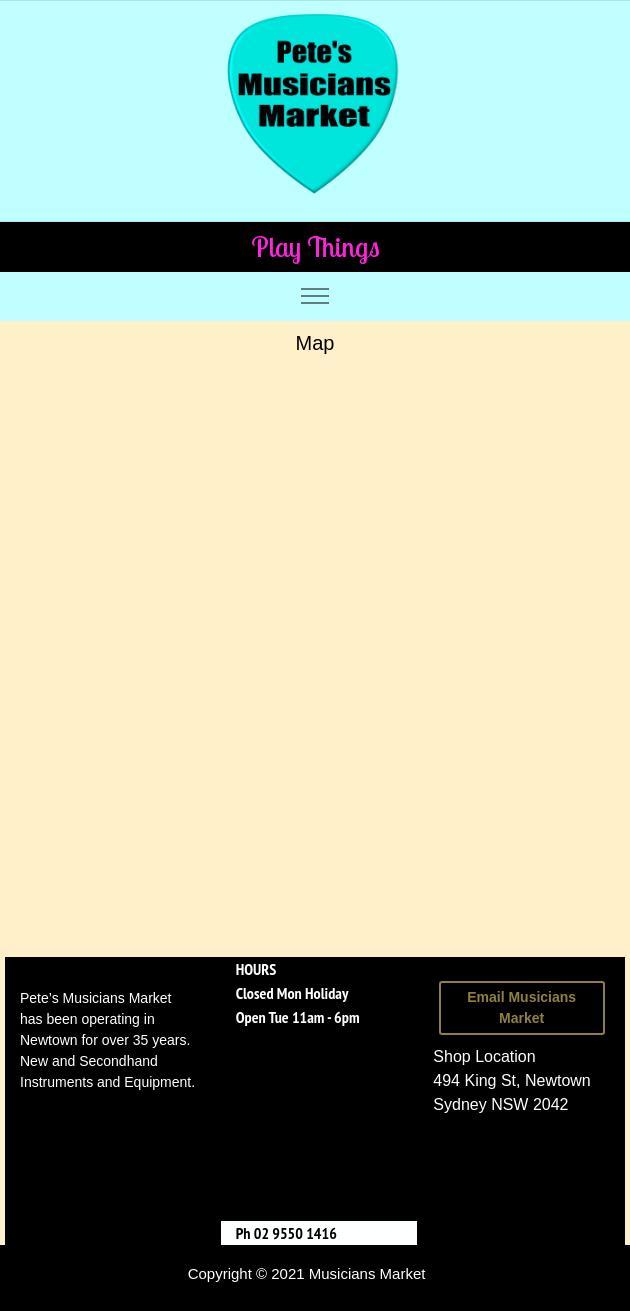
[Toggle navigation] (315, 296)
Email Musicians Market (521, 1007)
